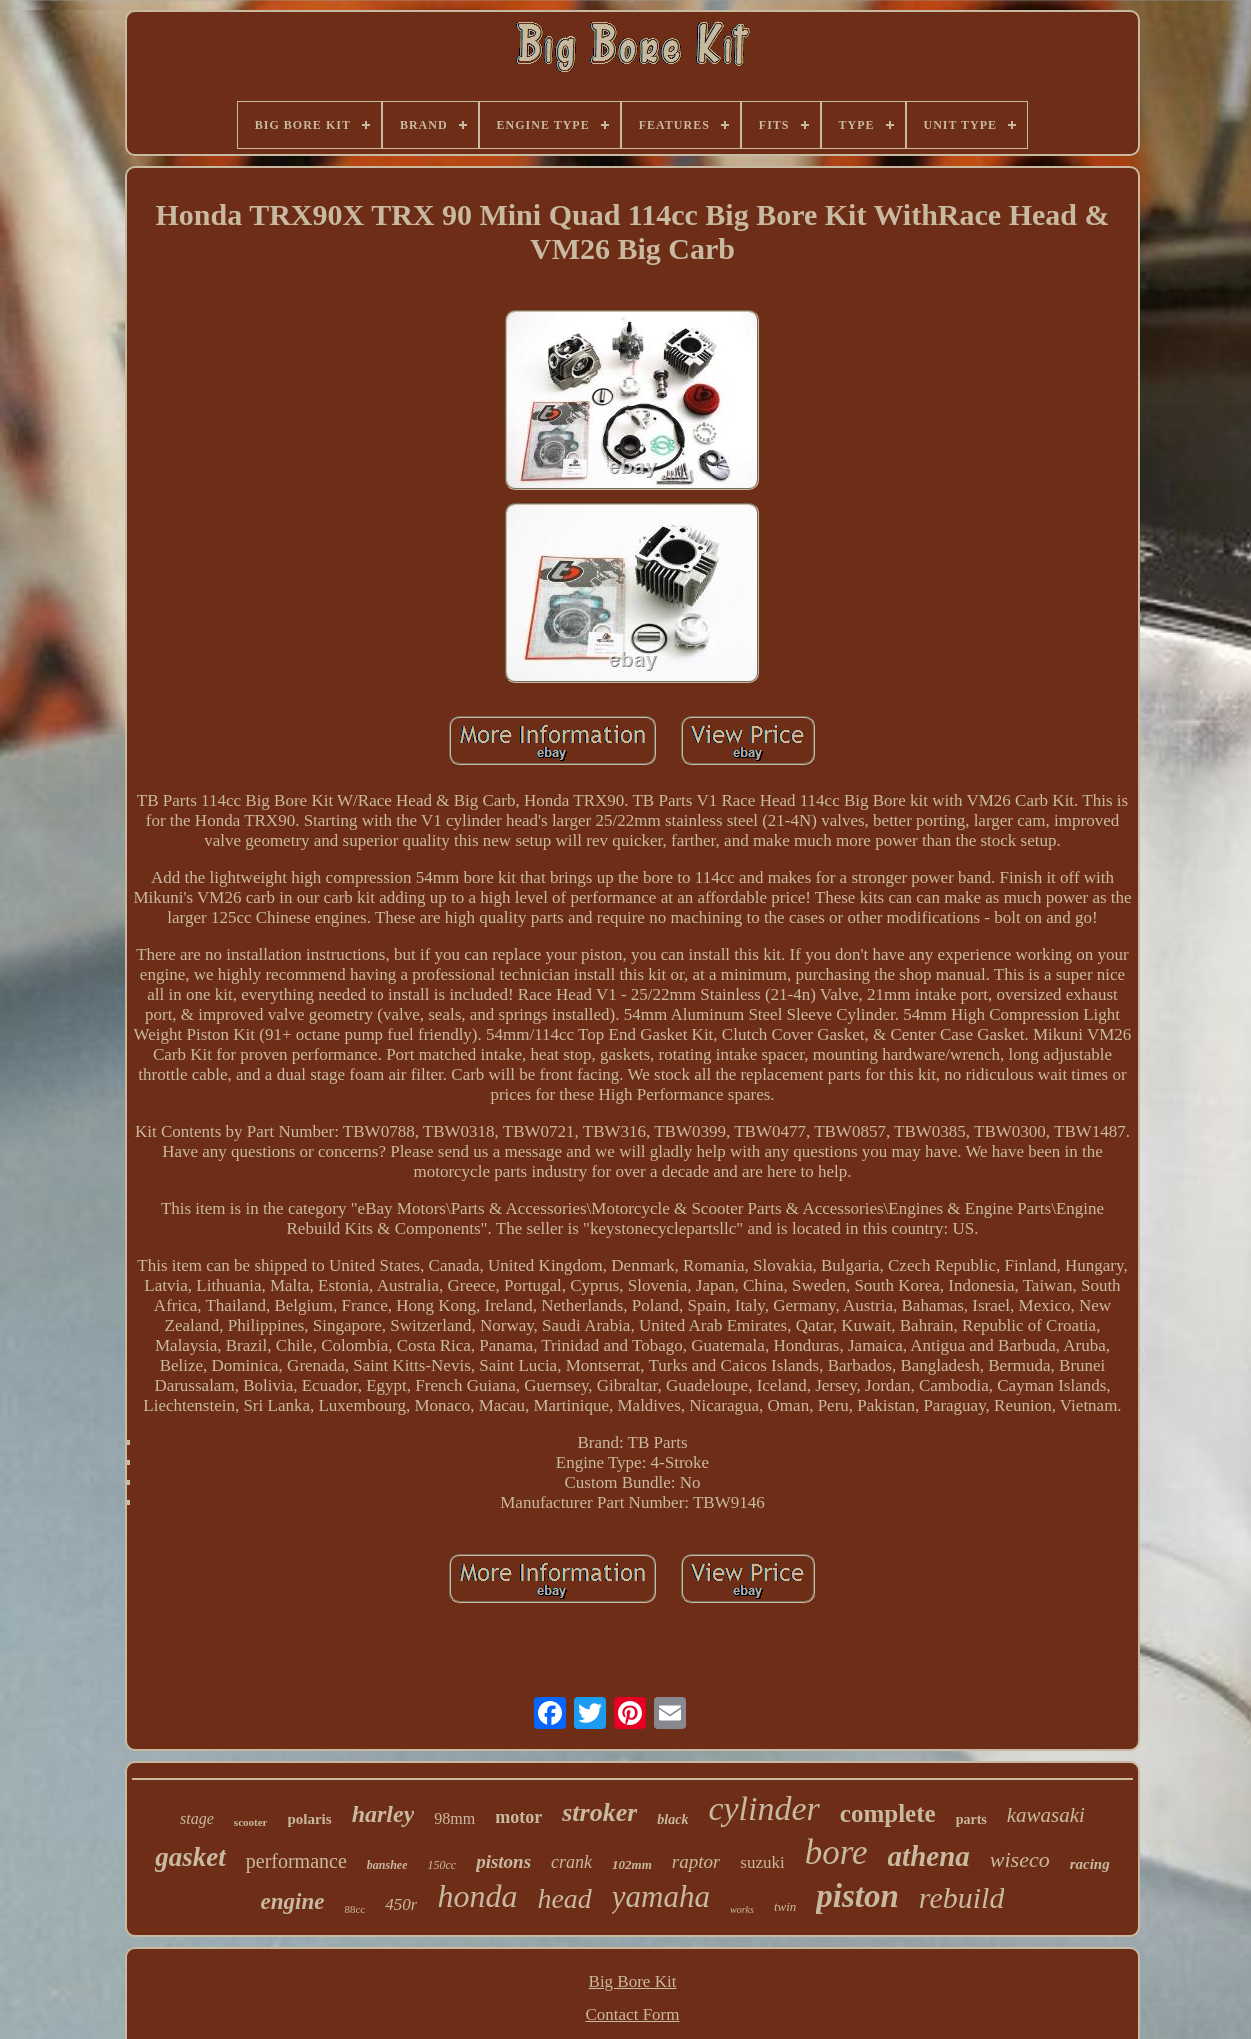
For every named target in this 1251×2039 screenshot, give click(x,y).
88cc (354, 1909)
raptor (696, 1861)
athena (929, 1856)
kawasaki (1046, 1815)
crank (571, 1862)
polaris (309, 1819)
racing (1090, 1864)
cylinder (763, 1808)
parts (971, 1819)
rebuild (962, 1897)
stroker (599, 1812)
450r (401, 1904)
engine (293, 1901)
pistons (503, 1861)
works (742, 1909)
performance (296, 1861)
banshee (387, 1865)
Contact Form (633, 2014)
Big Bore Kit (633, 1981)
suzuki (762, 1862)
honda (477, 1896)
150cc (441, 1865)
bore (836, 1852)
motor (518, 1817)
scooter (251, 1822)
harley (383, 1814)
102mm (632, 1864)
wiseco (1020, 1859)
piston (857, 1896)
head (564, 1898)
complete (888, 1813)
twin (785, 1906)
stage (197, 1818)
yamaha (661, 1896)
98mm (454, 1818)
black (672, 1819)
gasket (190, 1857)
